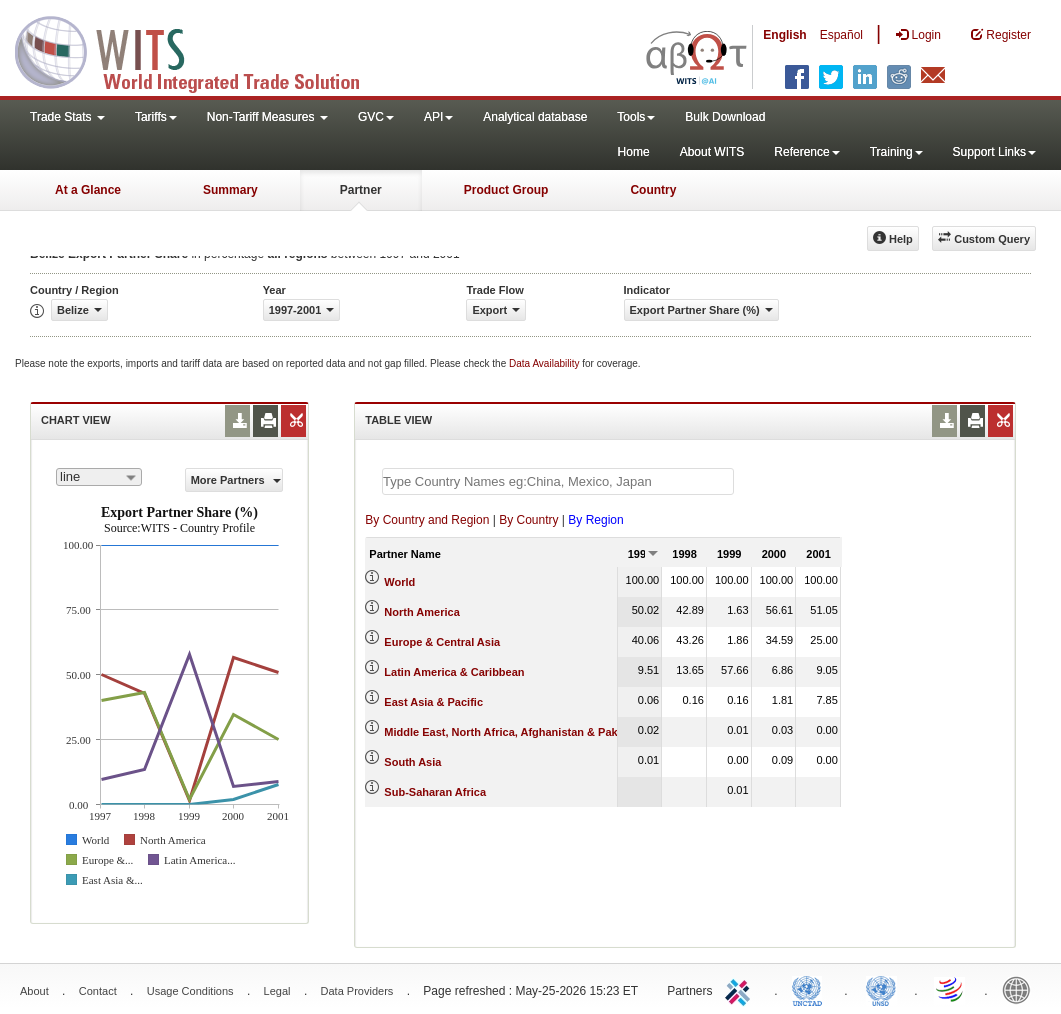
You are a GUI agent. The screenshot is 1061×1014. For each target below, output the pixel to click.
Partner (361, 190)
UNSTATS (881, 989)
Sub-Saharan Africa (435, 792)
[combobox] (99, 477)
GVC (376, 117)
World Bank (1021, 989)
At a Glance (88, 190)
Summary (230, 190)
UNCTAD (811, 989)
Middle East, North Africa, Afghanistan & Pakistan (513, 732)
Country (653, 190)
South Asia (412, 762)
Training (896, 152)
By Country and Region (427, 520)
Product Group (506, 190)
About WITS (712, 152)
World (399, 582)
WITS (200, 50)
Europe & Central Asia (442, 642)
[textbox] (558, 481)
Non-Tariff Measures (267, 117)
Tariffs (156, 117)
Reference (806, 152)
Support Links (994, 152)
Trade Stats (67, 117)
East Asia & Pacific (433, 702)
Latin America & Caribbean (454, 672)
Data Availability (545, 363)
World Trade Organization (951, 989)
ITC (741, 989)
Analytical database (535, 117)
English (784, 35)
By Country (528, 520)
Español (841, 35)
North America (421, 612)
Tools (636, 117)
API (438, 117)
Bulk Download (725, 117)
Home (634, 152)
